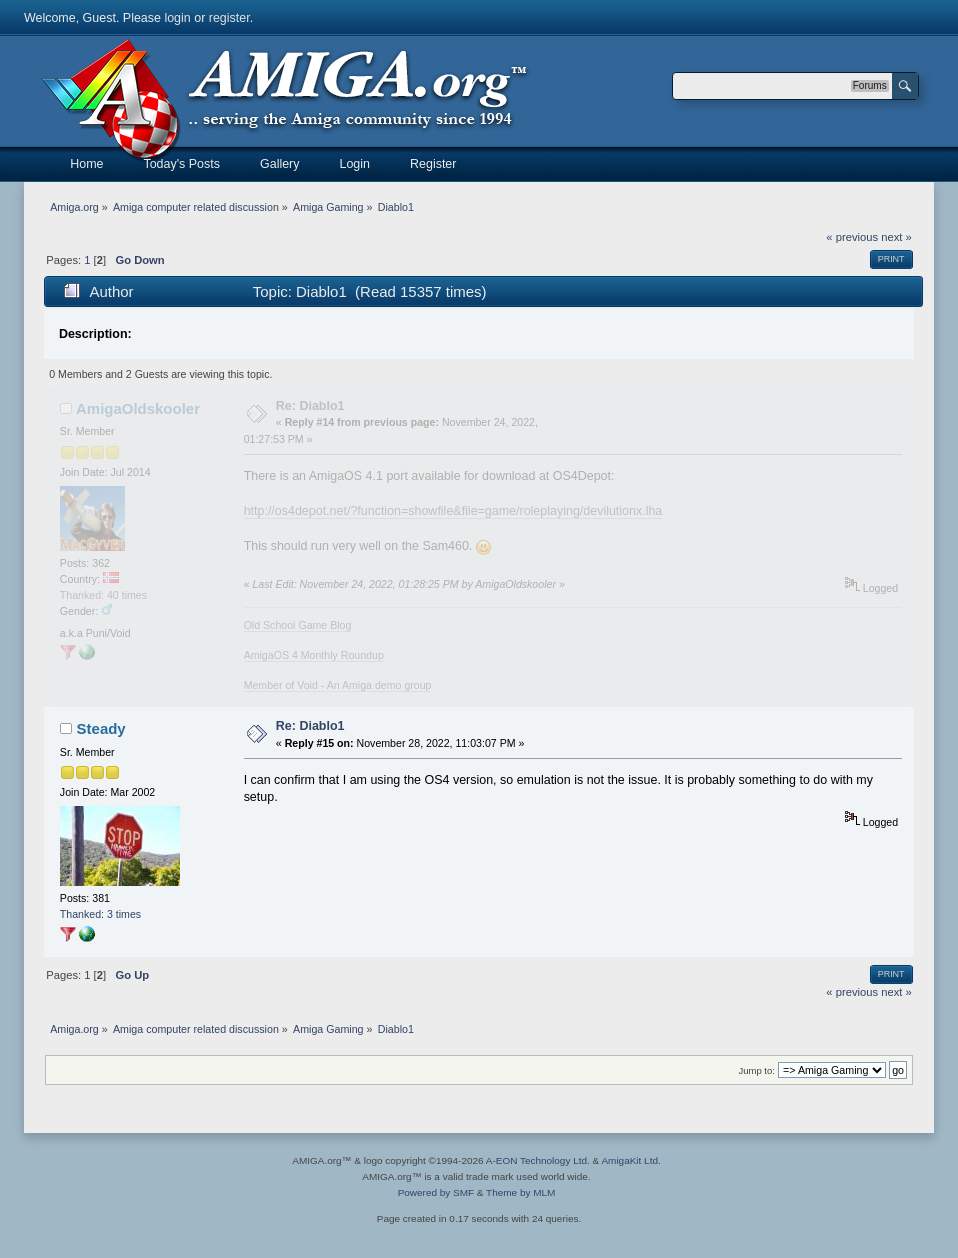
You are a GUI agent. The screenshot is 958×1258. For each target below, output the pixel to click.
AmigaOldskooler (138, 408)
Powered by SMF (436, 1192)
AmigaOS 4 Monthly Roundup (314, 655)
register (229, 18)
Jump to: (756, 1070)
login (177, 18)
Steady (101, 728)
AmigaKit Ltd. (630, 1160)
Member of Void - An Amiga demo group (338, 685)
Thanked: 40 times (103, 595)
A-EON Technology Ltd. (538, 1160)
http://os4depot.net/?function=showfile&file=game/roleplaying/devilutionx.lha (453, 511)
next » (896, 237)
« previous (852, 237)
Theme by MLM (520, 1192)
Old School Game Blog (298, 625)
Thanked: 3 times (100, 914)
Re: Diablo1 (310, 406)
